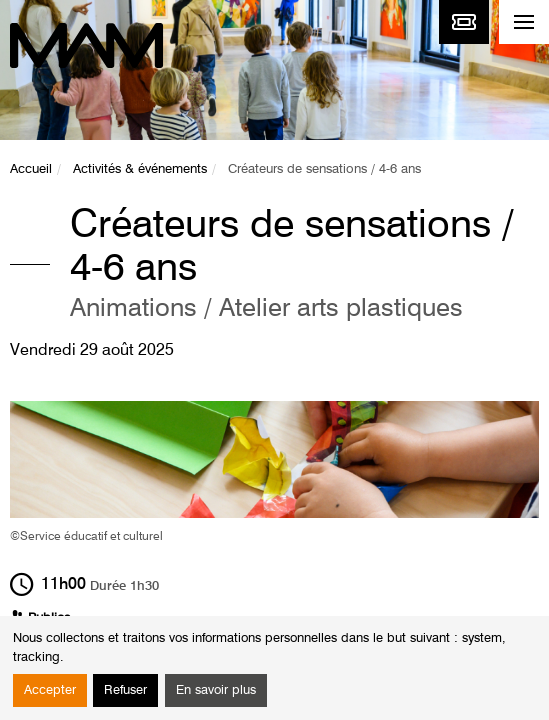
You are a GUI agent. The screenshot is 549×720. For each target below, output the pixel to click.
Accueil (31, 169)
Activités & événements (140, 169)
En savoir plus (216, 690)
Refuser (125, 690)
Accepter (50, 690)
